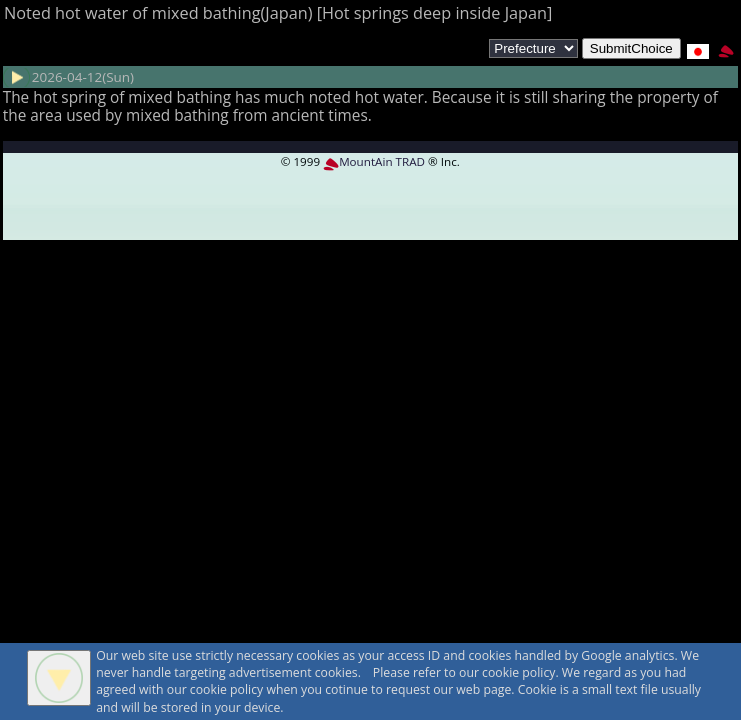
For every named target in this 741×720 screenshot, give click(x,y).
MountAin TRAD (374, 161)
